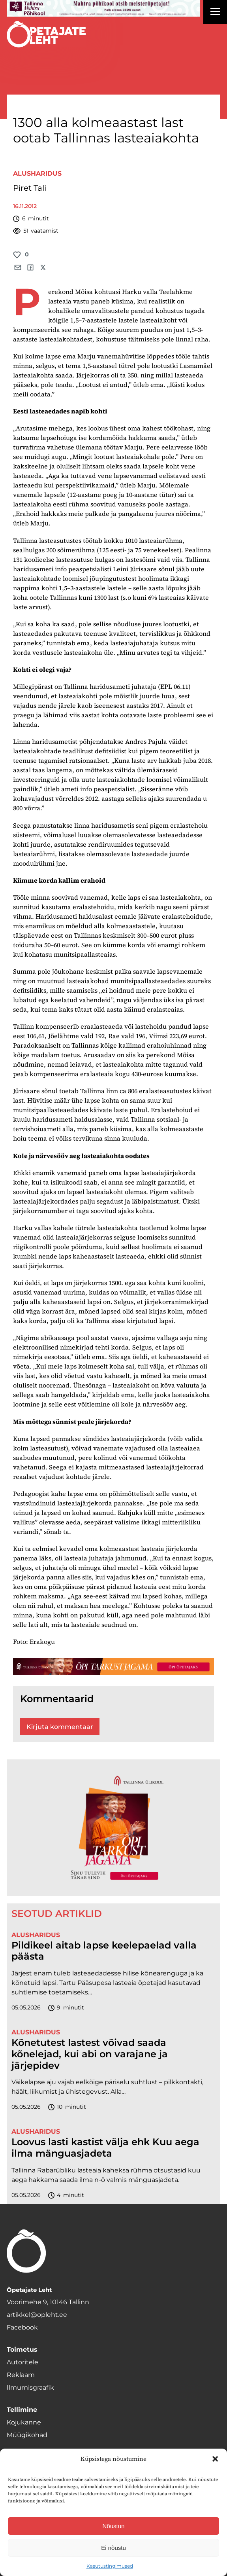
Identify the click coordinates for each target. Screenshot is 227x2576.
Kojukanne (24, 2422)
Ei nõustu (113, 2547)
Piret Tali (29, 188)
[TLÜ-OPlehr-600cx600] (113, 1827)
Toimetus (22, 2349)
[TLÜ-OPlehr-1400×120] (113, 1666)
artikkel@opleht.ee (37, 2314)
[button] (215, 2459)
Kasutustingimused (109, 2566)
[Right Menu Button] (215, 12)
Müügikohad (27, 2435)
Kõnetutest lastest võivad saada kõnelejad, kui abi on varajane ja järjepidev (89, 2054)
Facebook (22, 2327)
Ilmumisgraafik (30, 2387)
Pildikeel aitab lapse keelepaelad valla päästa (104, 1951)
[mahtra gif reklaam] (103, 8)
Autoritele (22, 2362)
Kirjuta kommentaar (59, 1727)
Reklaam (21, 2375)
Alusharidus (37, 173)
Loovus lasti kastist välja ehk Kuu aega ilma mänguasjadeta (105, 2147)
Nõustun (114, 2526)
